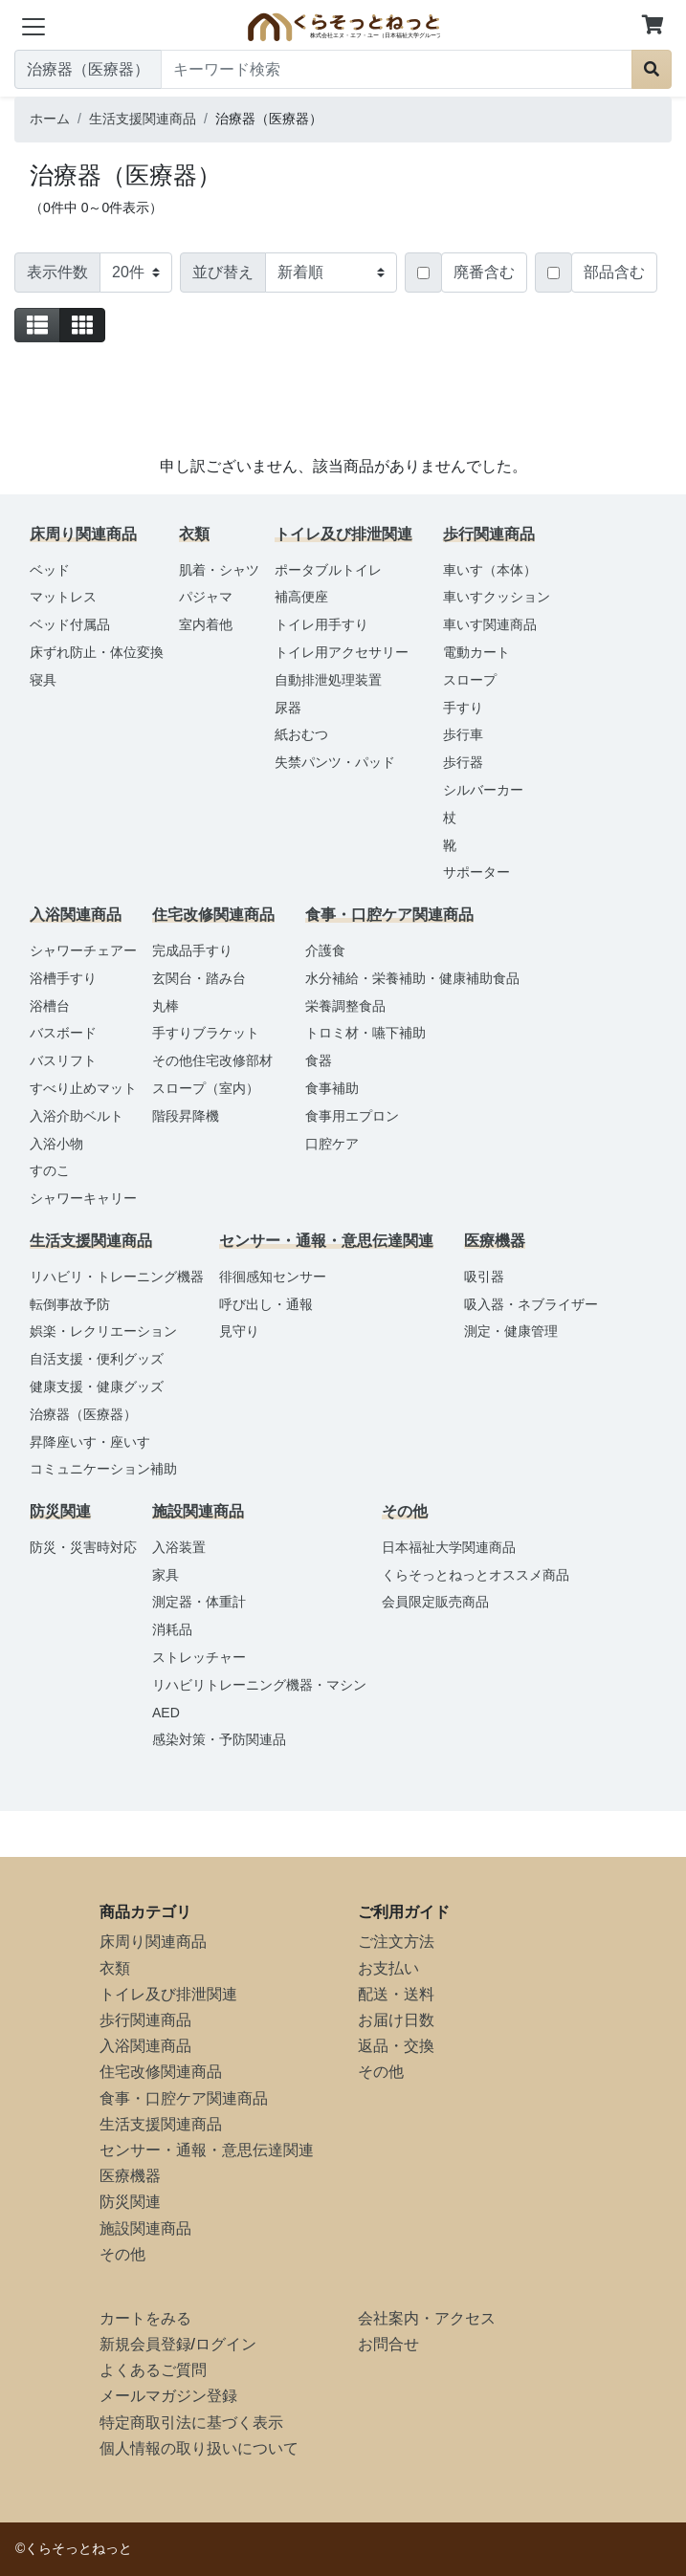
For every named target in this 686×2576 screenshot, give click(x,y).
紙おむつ (301, 734)
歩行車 (463, 734)
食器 (318, 1060)
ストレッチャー (199, 1657)
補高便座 (301, 596)
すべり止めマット (83, 1088)
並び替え (223, 272)
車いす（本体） (490, 570)
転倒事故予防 (70, 1304)
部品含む (614, 272)
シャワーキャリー (83, 1198)
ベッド (50, 570)
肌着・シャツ (219, 570)
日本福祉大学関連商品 (449, 1547)
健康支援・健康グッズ (97, 1386)
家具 (165, 1575)
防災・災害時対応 (83, 1547)
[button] (652, 26)
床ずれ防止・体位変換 (97, 652)
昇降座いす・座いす (90, 1442)
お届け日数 (396, 2020)
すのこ (50, 1170)
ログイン (225, 2344)
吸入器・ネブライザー (531, 1304)
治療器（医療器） (83, 1414)
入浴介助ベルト (76, 1116)
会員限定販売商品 (435, 1601)
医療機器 (130, 2176)
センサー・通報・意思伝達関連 (207, 2150)
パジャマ (205, 596)
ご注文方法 (396, 1941)
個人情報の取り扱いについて (199, 2448)
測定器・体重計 (199, 1601)
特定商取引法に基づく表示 (191, 2422)
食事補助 (332, 1088)
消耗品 (172, 1629)
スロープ (470, 680)
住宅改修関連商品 (161, 2071)
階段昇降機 (185, 1116)
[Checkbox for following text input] (423, 273)
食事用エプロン (352, 1116)
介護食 (325, 950)
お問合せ (388, 2344)
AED (166, 1712)
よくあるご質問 (153, 2370)
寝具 (43, 680)
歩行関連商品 (145, 2020)
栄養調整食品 (345, 1006)
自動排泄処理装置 (328, 680)
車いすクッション (496, 596)
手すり (463, 707)
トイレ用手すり (321, 624)
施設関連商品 (145, 2228)
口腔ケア (332, 1143)
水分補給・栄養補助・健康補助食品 (412, 978)
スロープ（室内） (205, 1088)
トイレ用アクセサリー (342, 652)
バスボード (63, 1032)
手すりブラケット (205, 1032)
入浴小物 (56, 1143)
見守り (239, 1331)
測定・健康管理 (511, 1331)
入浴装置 (179, 1547)
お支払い (388, 1968)
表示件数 (57, 272)
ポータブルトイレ (328, 570)
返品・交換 (396, 2046)
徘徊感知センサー (272, 1276)
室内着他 (205, 624)
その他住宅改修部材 (212, 1060)
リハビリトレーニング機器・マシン (259, 1684)
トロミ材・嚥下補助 (365, 1032)
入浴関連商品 (145, 2046)
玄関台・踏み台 (199, 978)
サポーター (476, 872)
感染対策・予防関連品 (219, 1739)
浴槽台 (50, 1006)
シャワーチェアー (83, 950)
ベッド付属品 (70, 624)
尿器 (288, 707)
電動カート (476, 652)
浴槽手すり (63, 978)
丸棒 (165, 1006)
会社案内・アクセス (427, 2318)
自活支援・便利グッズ (97, 1358)
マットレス (63, 596)
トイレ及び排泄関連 (168, 1994)
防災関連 (130, 2202)
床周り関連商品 (153, 1941)
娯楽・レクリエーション (103, 1331)
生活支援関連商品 (161, 2124)
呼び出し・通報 (266, 1304)
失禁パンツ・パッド (335, 762)
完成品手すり (192, 950)
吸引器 (484, 1276)
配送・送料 (396, 1994)
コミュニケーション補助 (103, 1468)
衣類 (115, 1968)
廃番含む (484, 272)
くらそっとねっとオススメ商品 (475, 1575)
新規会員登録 (145, 2344)
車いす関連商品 (490, 624)
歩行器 (463, 762)
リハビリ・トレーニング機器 (117, 1276)
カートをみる (145, 2318)
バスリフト (63, 1060)
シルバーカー (483, 789)
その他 (122, 2254)
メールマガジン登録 (168, 2396)
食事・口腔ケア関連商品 (184, 2098)
